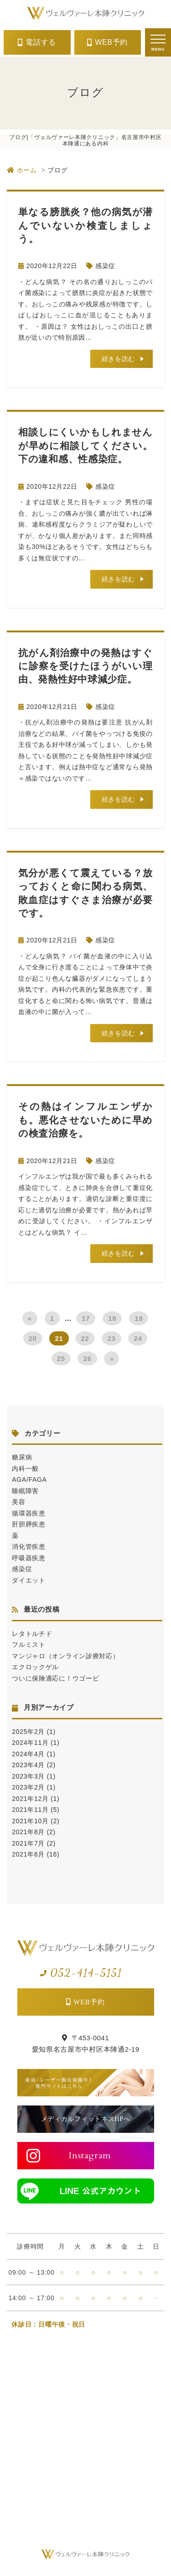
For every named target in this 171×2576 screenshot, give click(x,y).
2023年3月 (28, 1776)
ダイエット (29, 1580)
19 (139, 1318)
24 (138, 1338)
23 (111, 1338)
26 (87, 1358)
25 (61, 1358)
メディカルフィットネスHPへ (85, 2119)
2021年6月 (28, 1854)
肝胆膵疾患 (29, 1524)
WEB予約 (111, 42)
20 (33, 1338)
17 (86, 1318)
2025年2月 (28, 1731)
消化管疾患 (29, 1546)
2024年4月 (28, 1754)
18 (112, 1318)
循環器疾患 (29, 1513)
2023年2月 (28, 1787)
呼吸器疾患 (29, 1558)
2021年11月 (30, 1809)
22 (85, 1338)
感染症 (105, 265)
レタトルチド (32, 1633)
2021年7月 (28, 1843)
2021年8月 (28, 1832)
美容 (18, 1501)
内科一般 (25, 1468)
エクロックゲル (35, 1667)
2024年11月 (30, 1742)
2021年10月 (30, 1821)
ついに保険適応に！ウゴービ (55, 1678)
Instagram (90, 2155)
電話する (41, 42)
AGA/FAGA (29, 1479)
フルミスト (29, 1644)
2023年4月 (28, 1765)
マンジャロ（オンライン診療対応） (65, 1656)
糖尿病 (22, 1457)
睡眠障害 (25, 1491)
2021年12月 (30, 1798)
